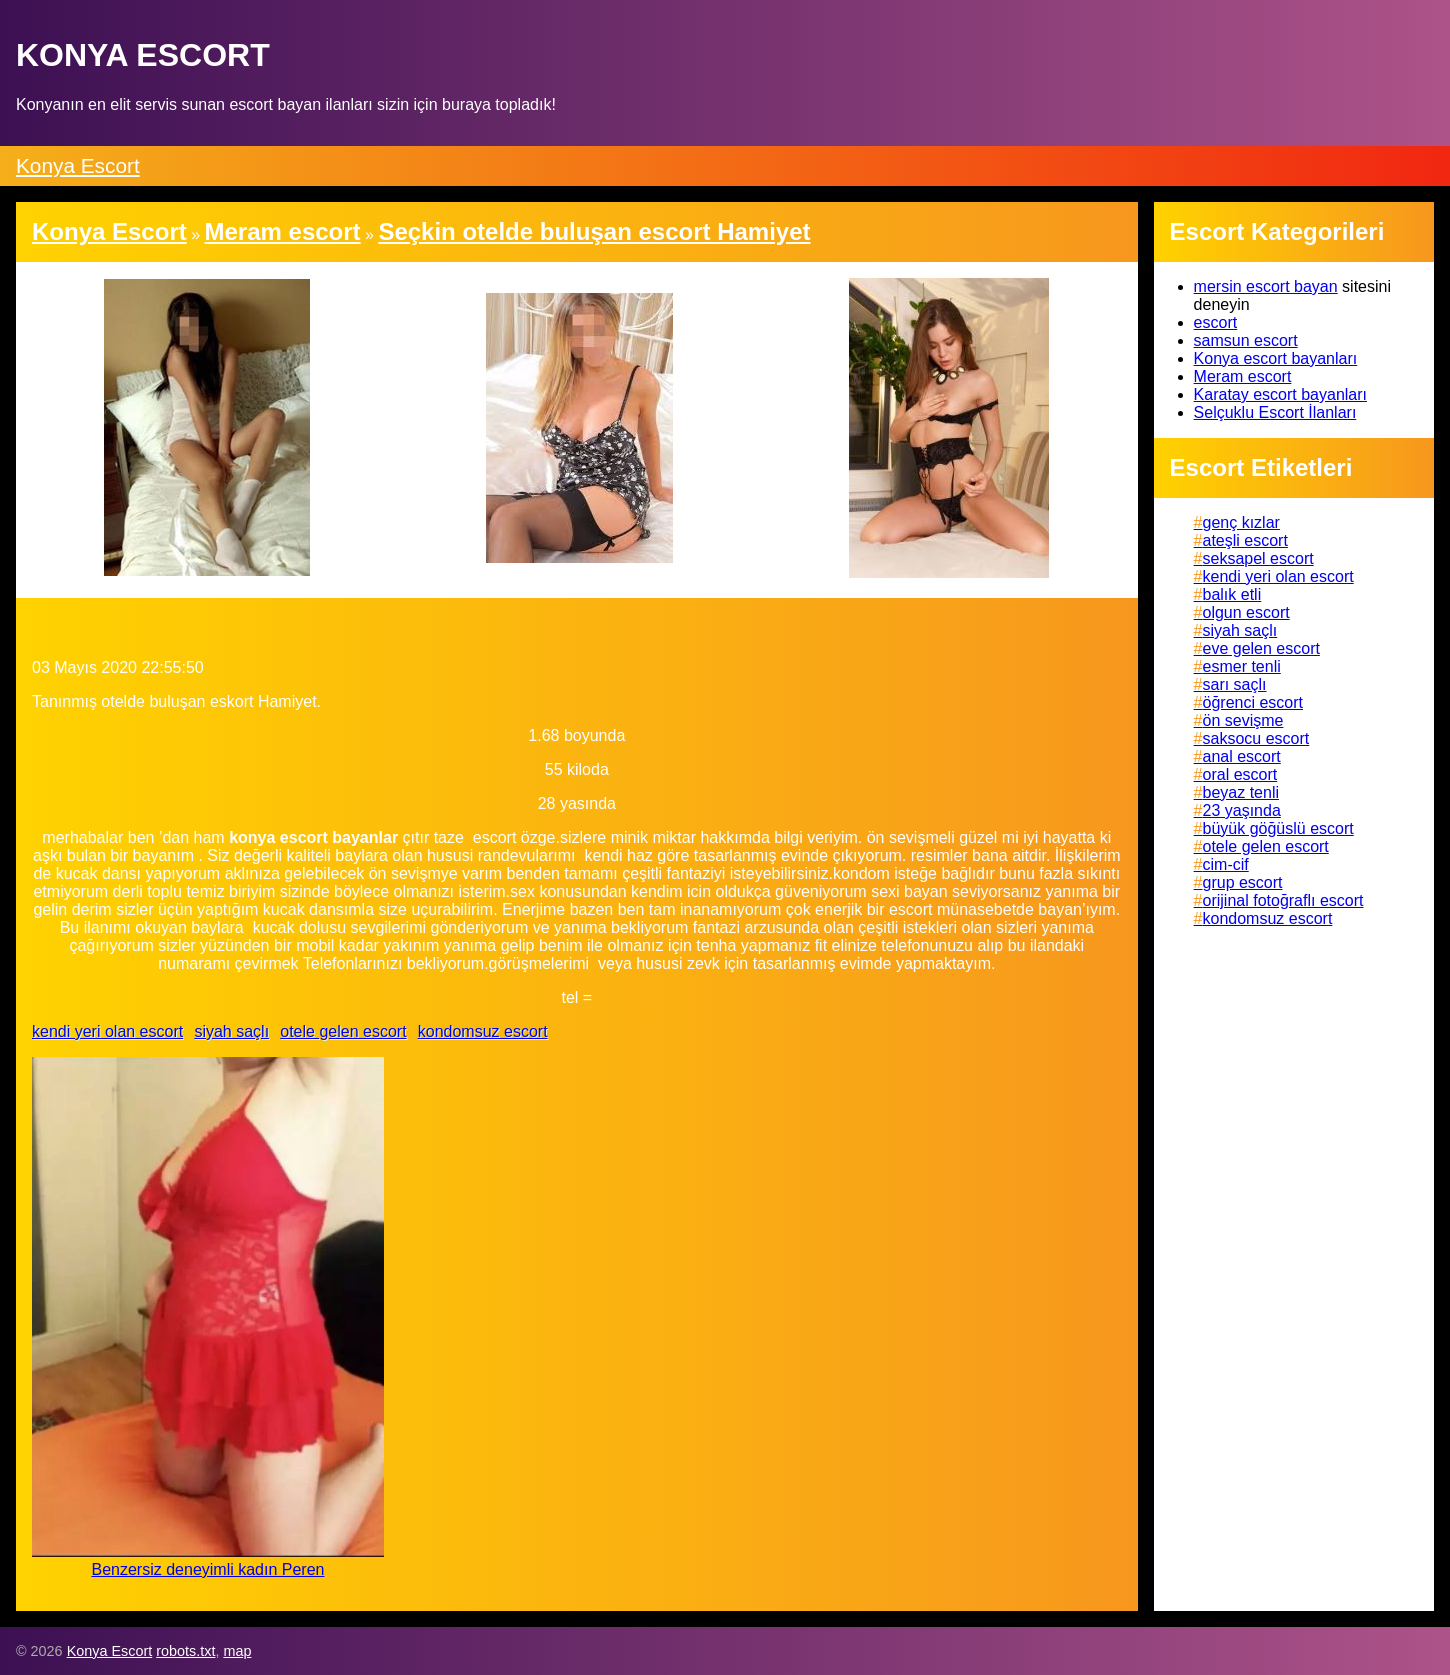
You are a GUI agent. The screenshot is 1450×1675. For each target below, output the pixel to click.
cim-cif (1226, 864)
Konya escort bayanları (1276, 358)
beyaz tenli (1241, 792)
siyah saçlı (231, 1031)
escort (1216, 322)
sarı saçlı (1235, 684)
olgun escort (1246, 612)
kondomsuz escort (483, 1031)
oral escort (1240, 774)
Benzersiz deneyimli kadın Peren (207, 1569)
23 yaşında (1242, 810)
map (237, 1651)
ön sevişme (1243, 720)
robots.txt (185, 1651)
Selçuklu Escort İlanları (1275, 412)
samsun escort (1246, 340)
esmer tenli (1242, 666)
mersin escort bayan (1266, 286)
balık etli (1232, 594)
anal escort (1242, 756)
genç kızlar (1241, 522)
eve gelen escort (1261, 648)
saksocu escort (1256, 738)
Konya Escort (78, 165)
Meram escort (1243, 376)
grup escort (1243, 882)
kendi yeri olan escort (107, 1031)
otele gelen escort (343, 1031)
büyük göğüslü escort (1278, 828)
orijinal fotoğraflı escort (1283, 900)
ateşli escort (1245, 540)
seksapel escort (1258, 558)
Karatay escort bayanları (1280, 394)
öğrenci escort (1253, 702)
